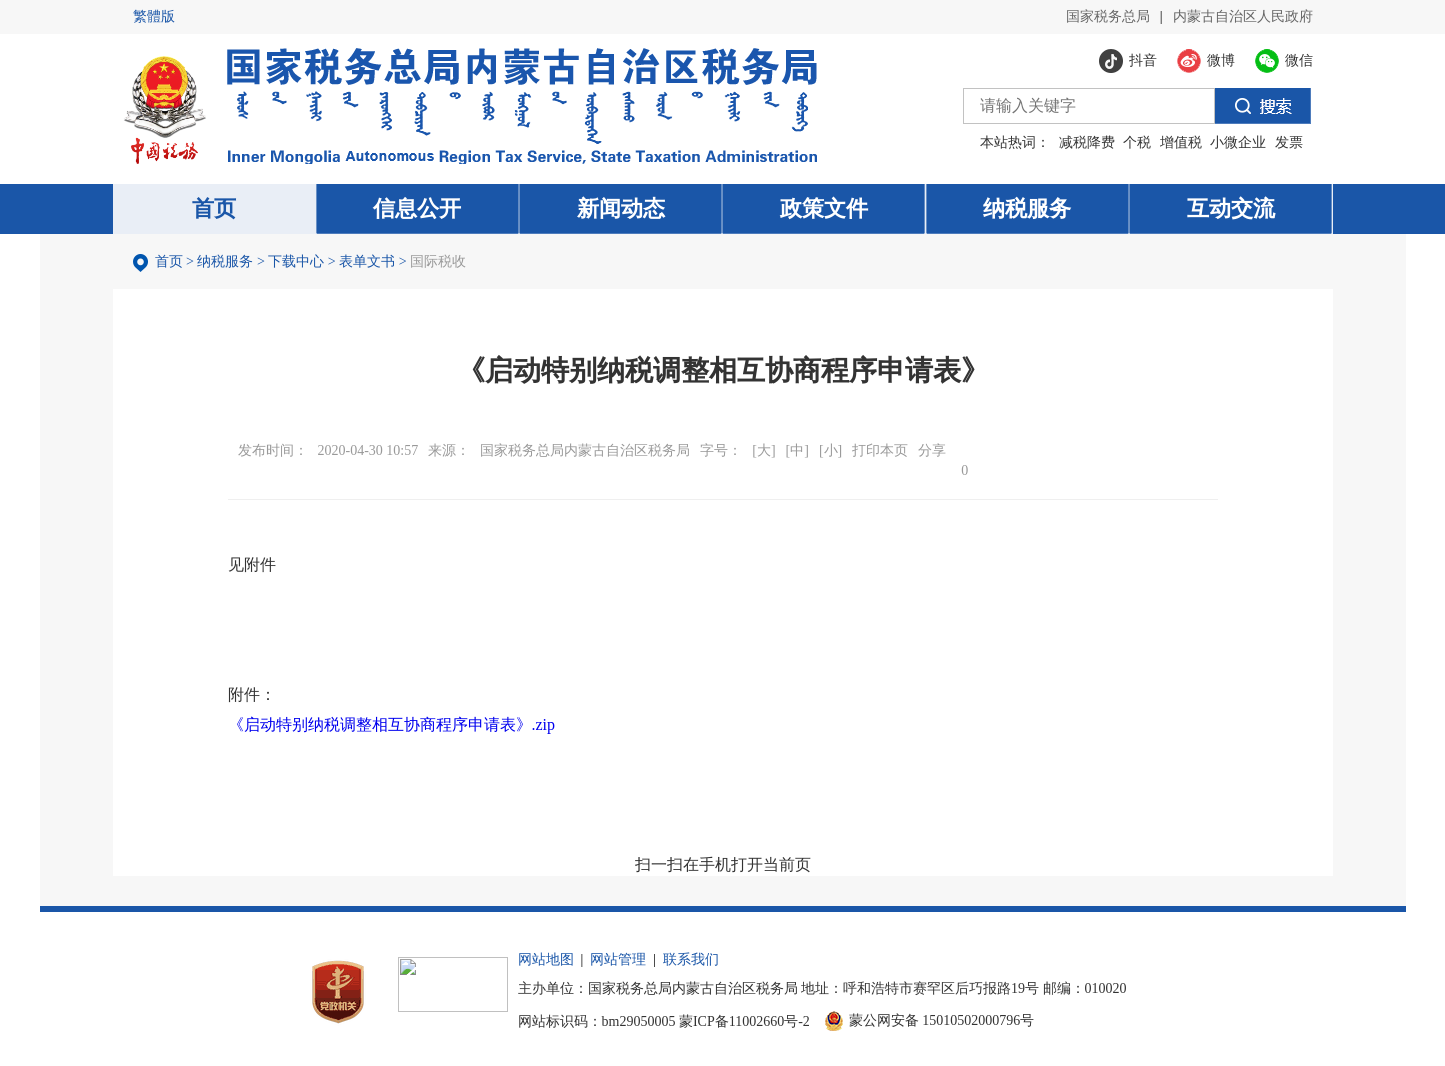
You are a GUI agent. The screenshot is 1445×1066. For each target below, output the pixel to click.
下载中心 (296, 261)
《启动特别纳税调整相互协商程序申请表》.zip (392, 724)
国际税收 (438, 261)
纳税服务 (225, 261)
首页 (169, 261)
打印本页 (880, 450)
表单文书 (367, 261)
